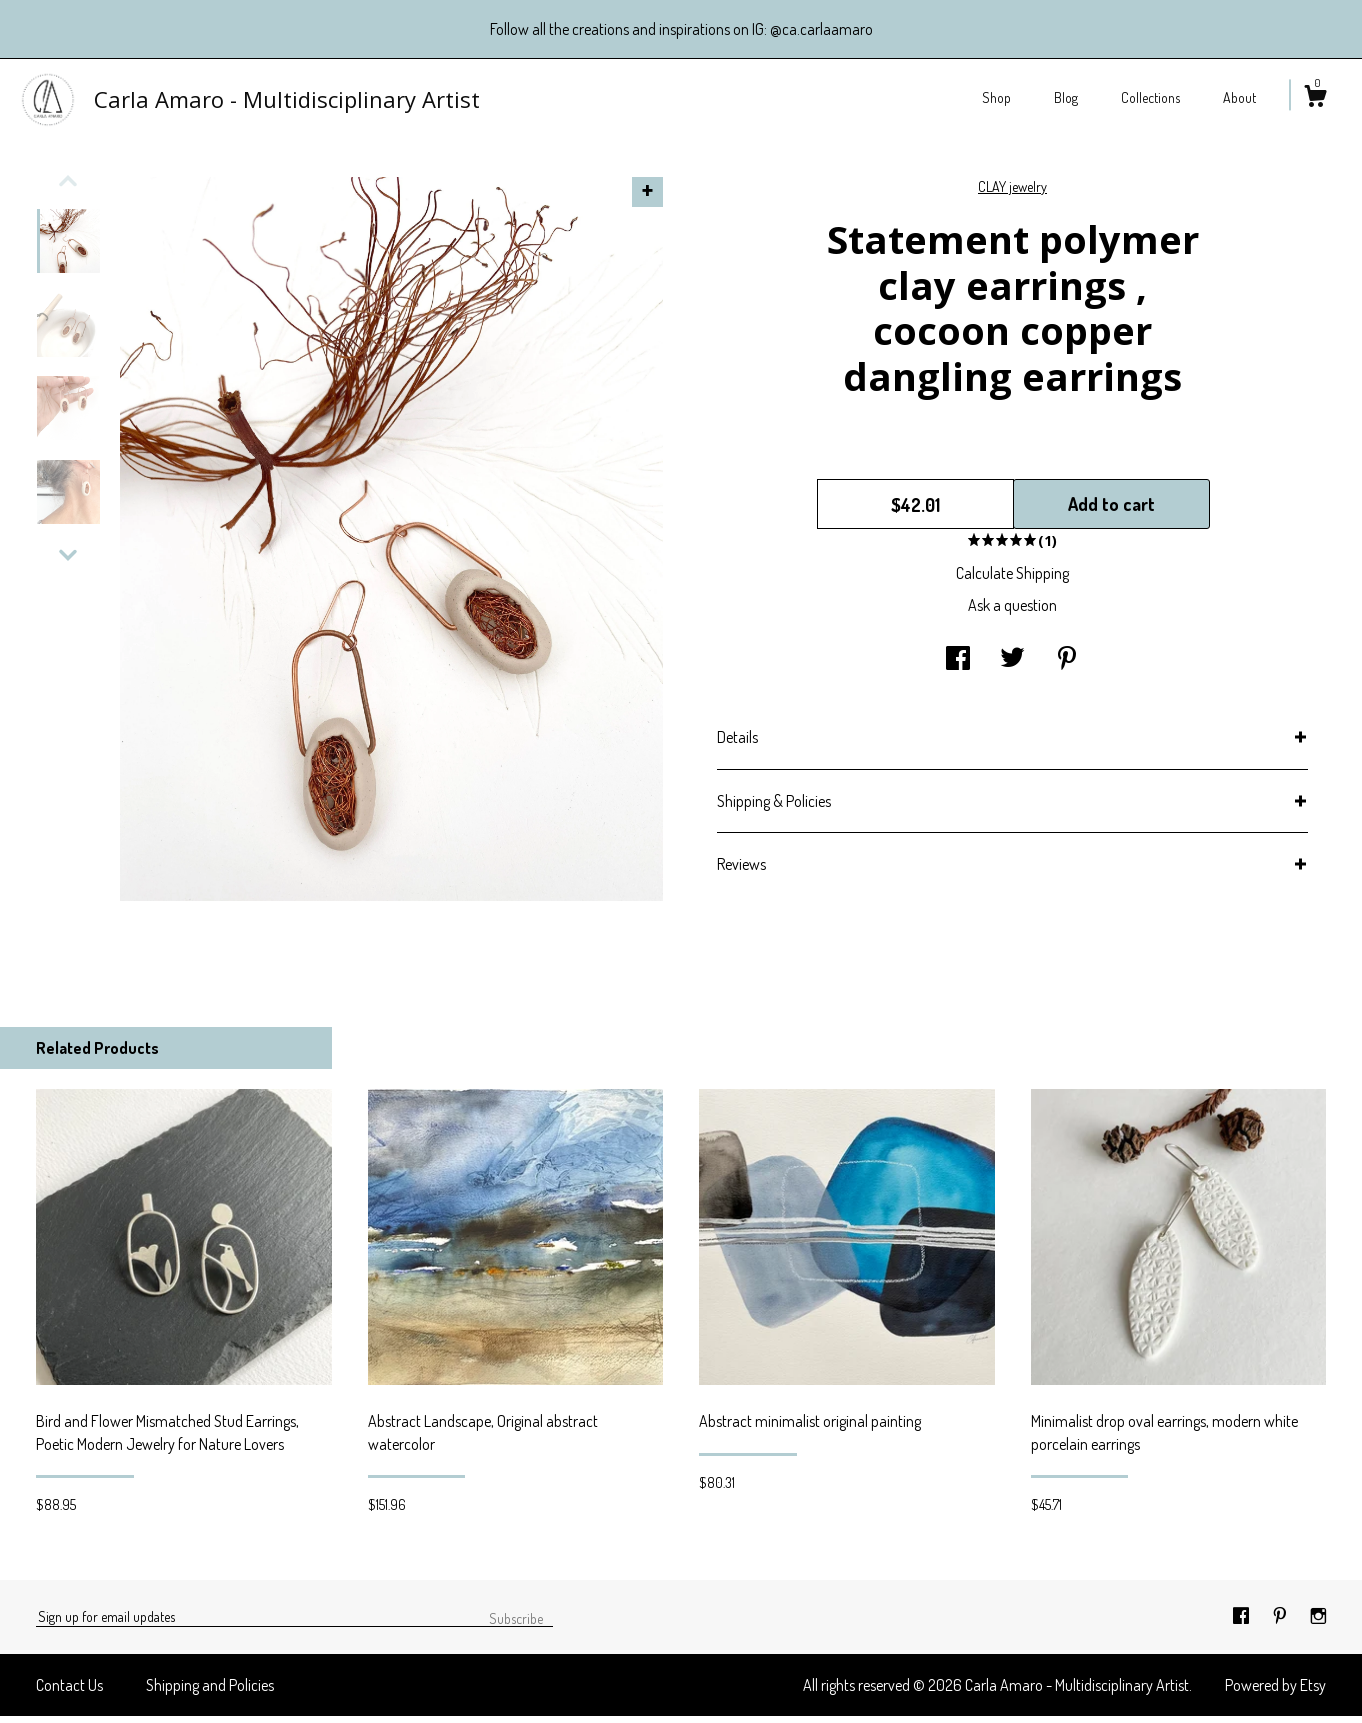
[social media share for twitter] (1012, 666)
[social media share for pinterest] (1067, 666)
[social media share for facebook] (958, 666)
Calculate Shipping (1012, 580)
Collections (1150, 97)
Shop (996, 97)
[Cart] (1315, 99)
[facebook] (1242, 1623)
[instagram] (1318, 1623)
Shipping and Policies (210, 1692)
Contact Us (69, 1692)
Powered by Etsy (1275, 1692)
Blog (1066, 97)
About (1239, 97)
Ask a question (1012, 612)
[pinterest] (1281, 1623)
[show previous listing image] (68, 188)
